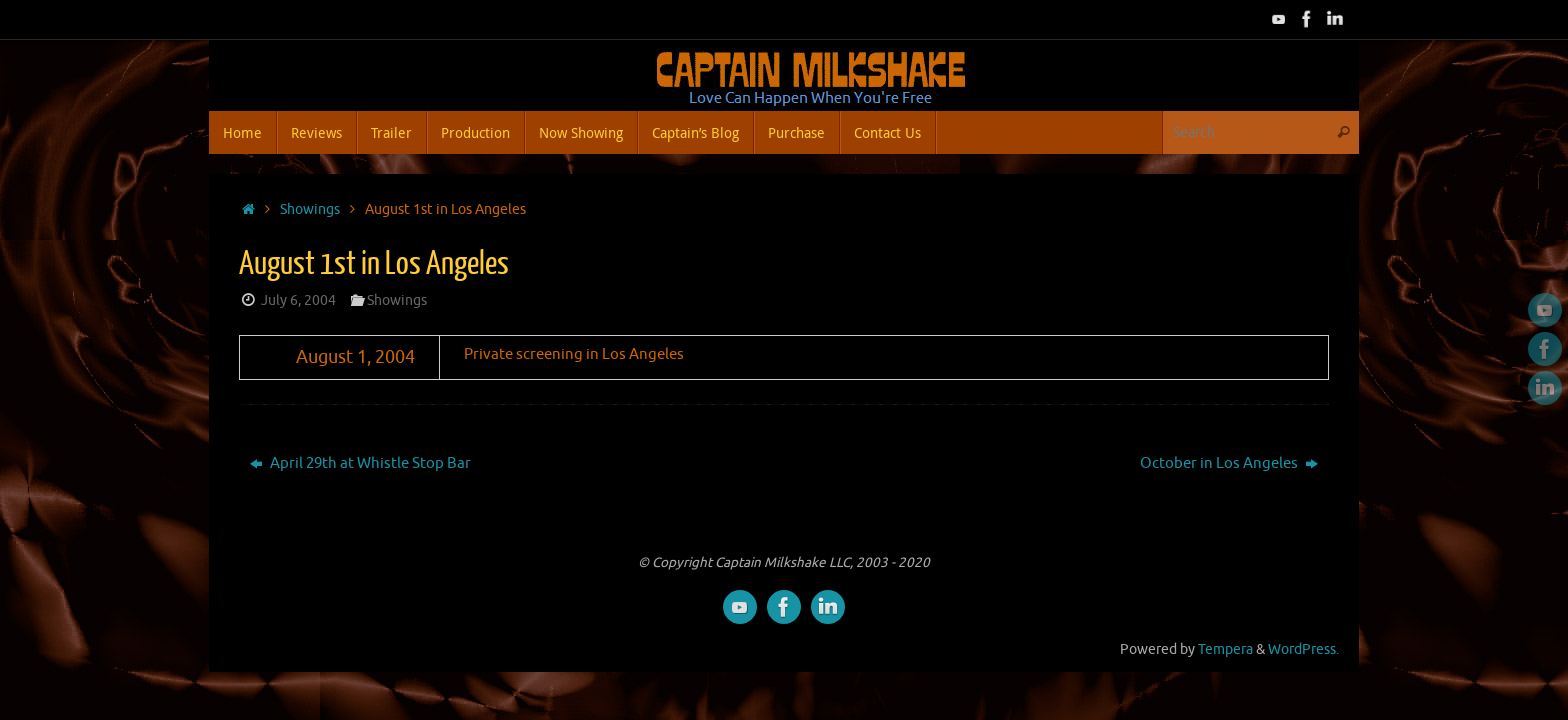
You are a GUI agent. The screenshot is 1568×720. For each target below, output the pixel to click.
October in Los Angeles (1229, 463)
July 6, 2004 (298, 300)
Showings (310, 209)
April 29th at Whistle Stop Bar (360, 463)
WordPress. (1303, 649)
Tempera (1225, 649)
